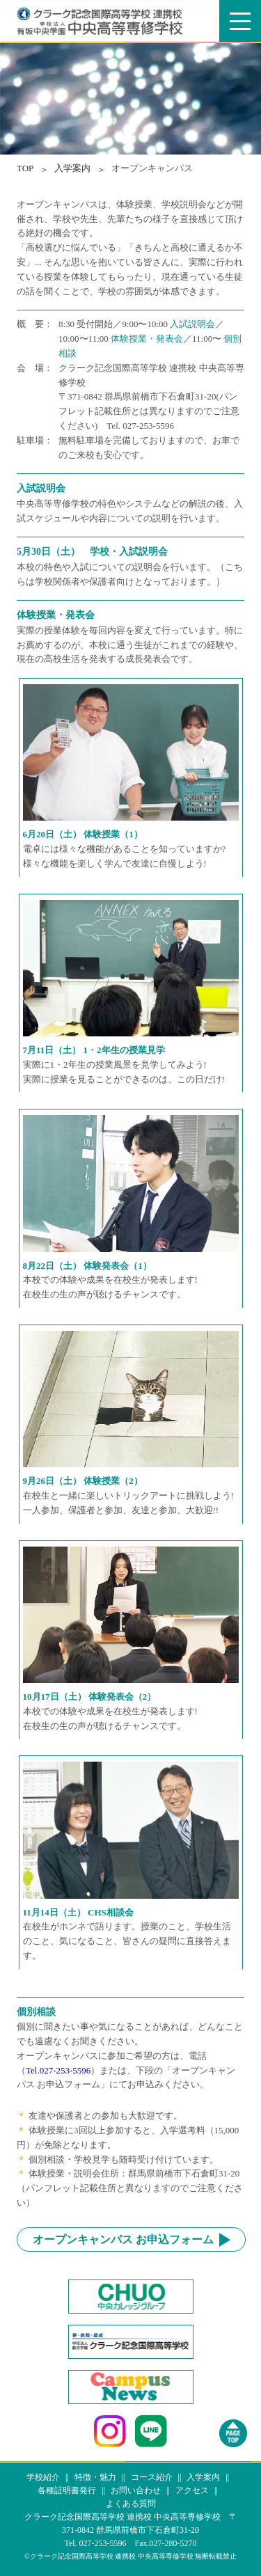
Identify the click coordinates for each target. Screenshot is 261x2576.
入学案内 (203, 2477)
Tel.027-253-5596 (58, 2070)
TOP (25, 168)
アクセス (192, 2490)
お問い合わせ (136, 2490)
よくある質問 (131, 2503)
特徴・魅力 (95, 2477)
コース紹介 (152, 2477)
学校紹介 (43, 2477)
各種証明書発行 (67, 2490)
